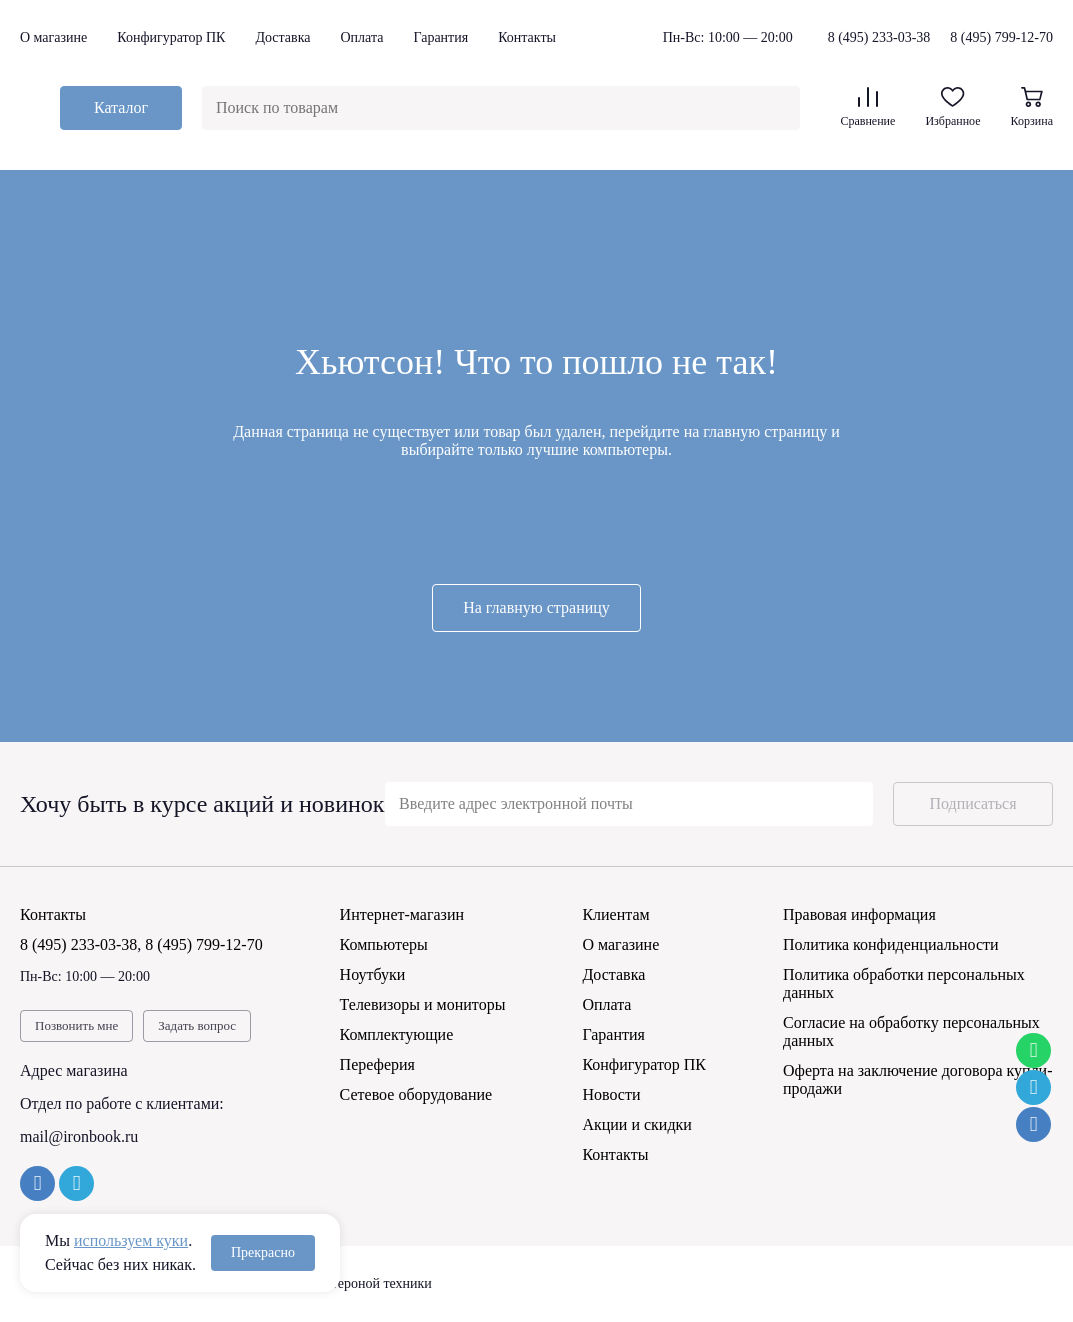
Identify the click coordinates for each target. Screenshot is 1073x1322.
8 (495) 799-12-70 (1001, 37)
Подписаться (972, 803)
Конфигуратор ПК (171, 37)
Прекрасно (263, 1252)
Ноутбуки (373, 974)
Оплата (361, 37)
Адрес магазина (74, 1070)
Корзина (1032, 107)
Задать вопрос (197, 1025)
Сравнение (867, 107)
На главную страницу (536, 607)
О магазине (53, 37)
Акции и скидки (637, 1124)
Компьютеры (384, 944)
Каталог (121, 107)
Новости (611, 1094)
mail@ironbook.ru (79, 1136)
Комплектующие (397, 1034)
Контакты (527, 37)
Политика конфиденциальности (891, 944)
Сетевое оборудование (416, 1094)
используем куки (131, 1240)
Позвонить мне (76, 1025)
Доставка (282, 37)
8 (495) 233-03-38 (879, 38)
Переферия (377, 1064)
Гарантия (440, 37)
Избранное (952, 107)
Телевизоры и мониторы (423, 1004)
